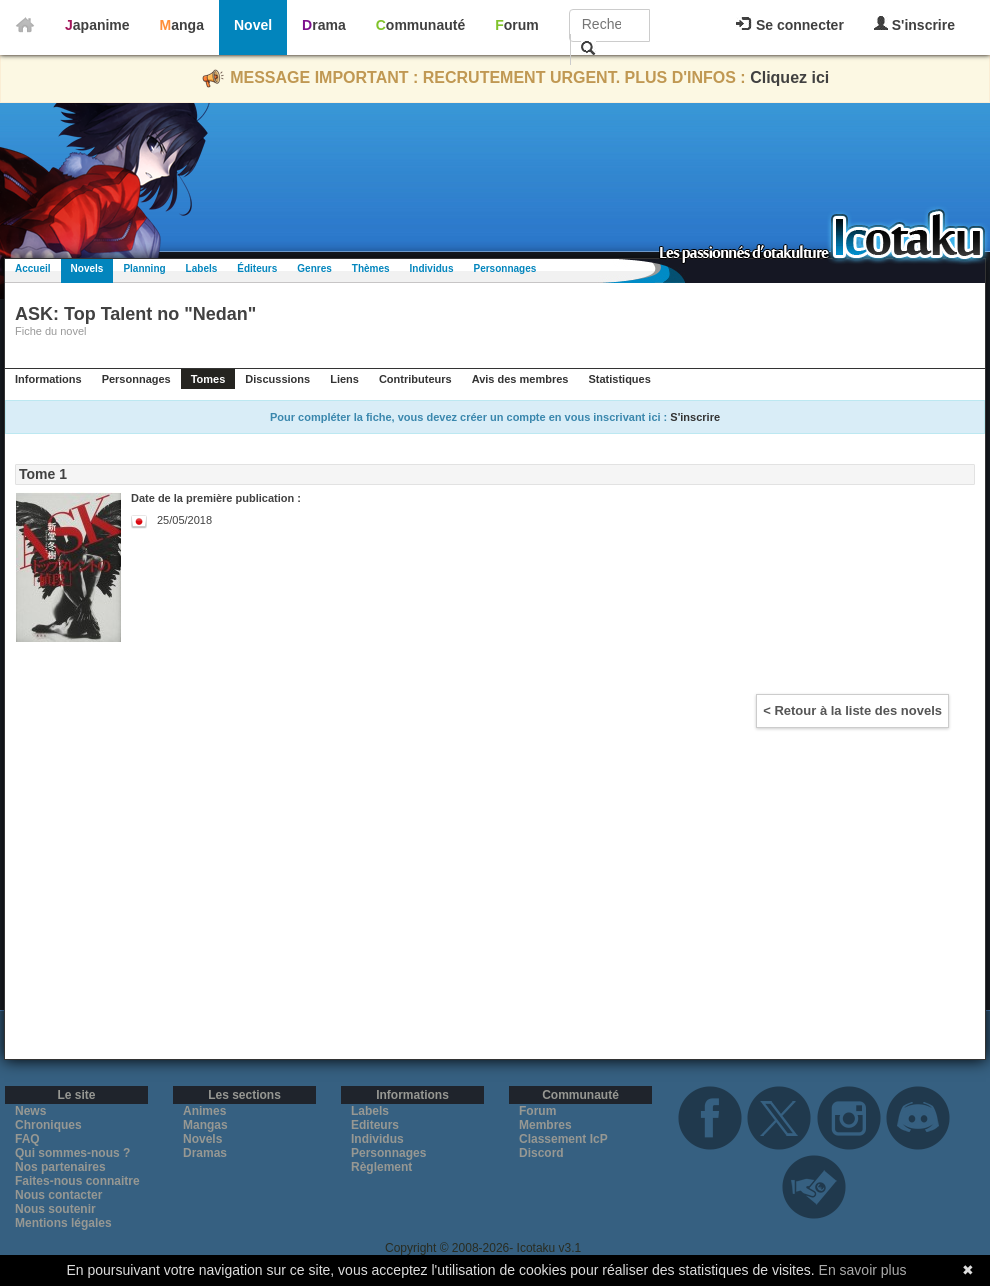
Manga (182, 25)
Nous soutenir (55, 1209)
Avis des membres (520, 379)
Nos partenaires (60, 1167)
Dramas (205, 1153)
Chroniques (48, 1125)
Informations (48, 379)
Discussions (277, 379)
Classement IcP (563, 1139)
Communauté (420, 25)
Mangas (205, 1125)
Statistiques (619, 379)
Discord (541, 1153)
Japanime (97, 25)
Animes (204, 1111)
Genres (314, 268)
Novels (87, 268)
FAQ (27, 1139)
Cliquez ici (789, 77)
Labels (202, 268)
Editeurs (375, 1125)
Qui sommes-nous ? (72, 1153)
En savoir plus (863, 1270)
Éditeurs (257, 268)
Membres (545, 1125)
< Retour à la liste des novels (852, 710)
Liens (344, 379)
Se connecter (790, 25)
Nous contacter (58, 1195)
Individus (432, 268)
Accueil (33, 268)
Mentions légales (63, 1223)
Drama (324, 25)
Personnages (504, 268)
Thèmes (371, 268)
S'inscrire (914, 24)
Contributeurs (415, 379)
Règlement (381, 1167)
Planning (144, 268)
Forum (517, 25)
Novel (253, 25)
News (30, 1111)
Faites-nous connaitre (77, 1181)
